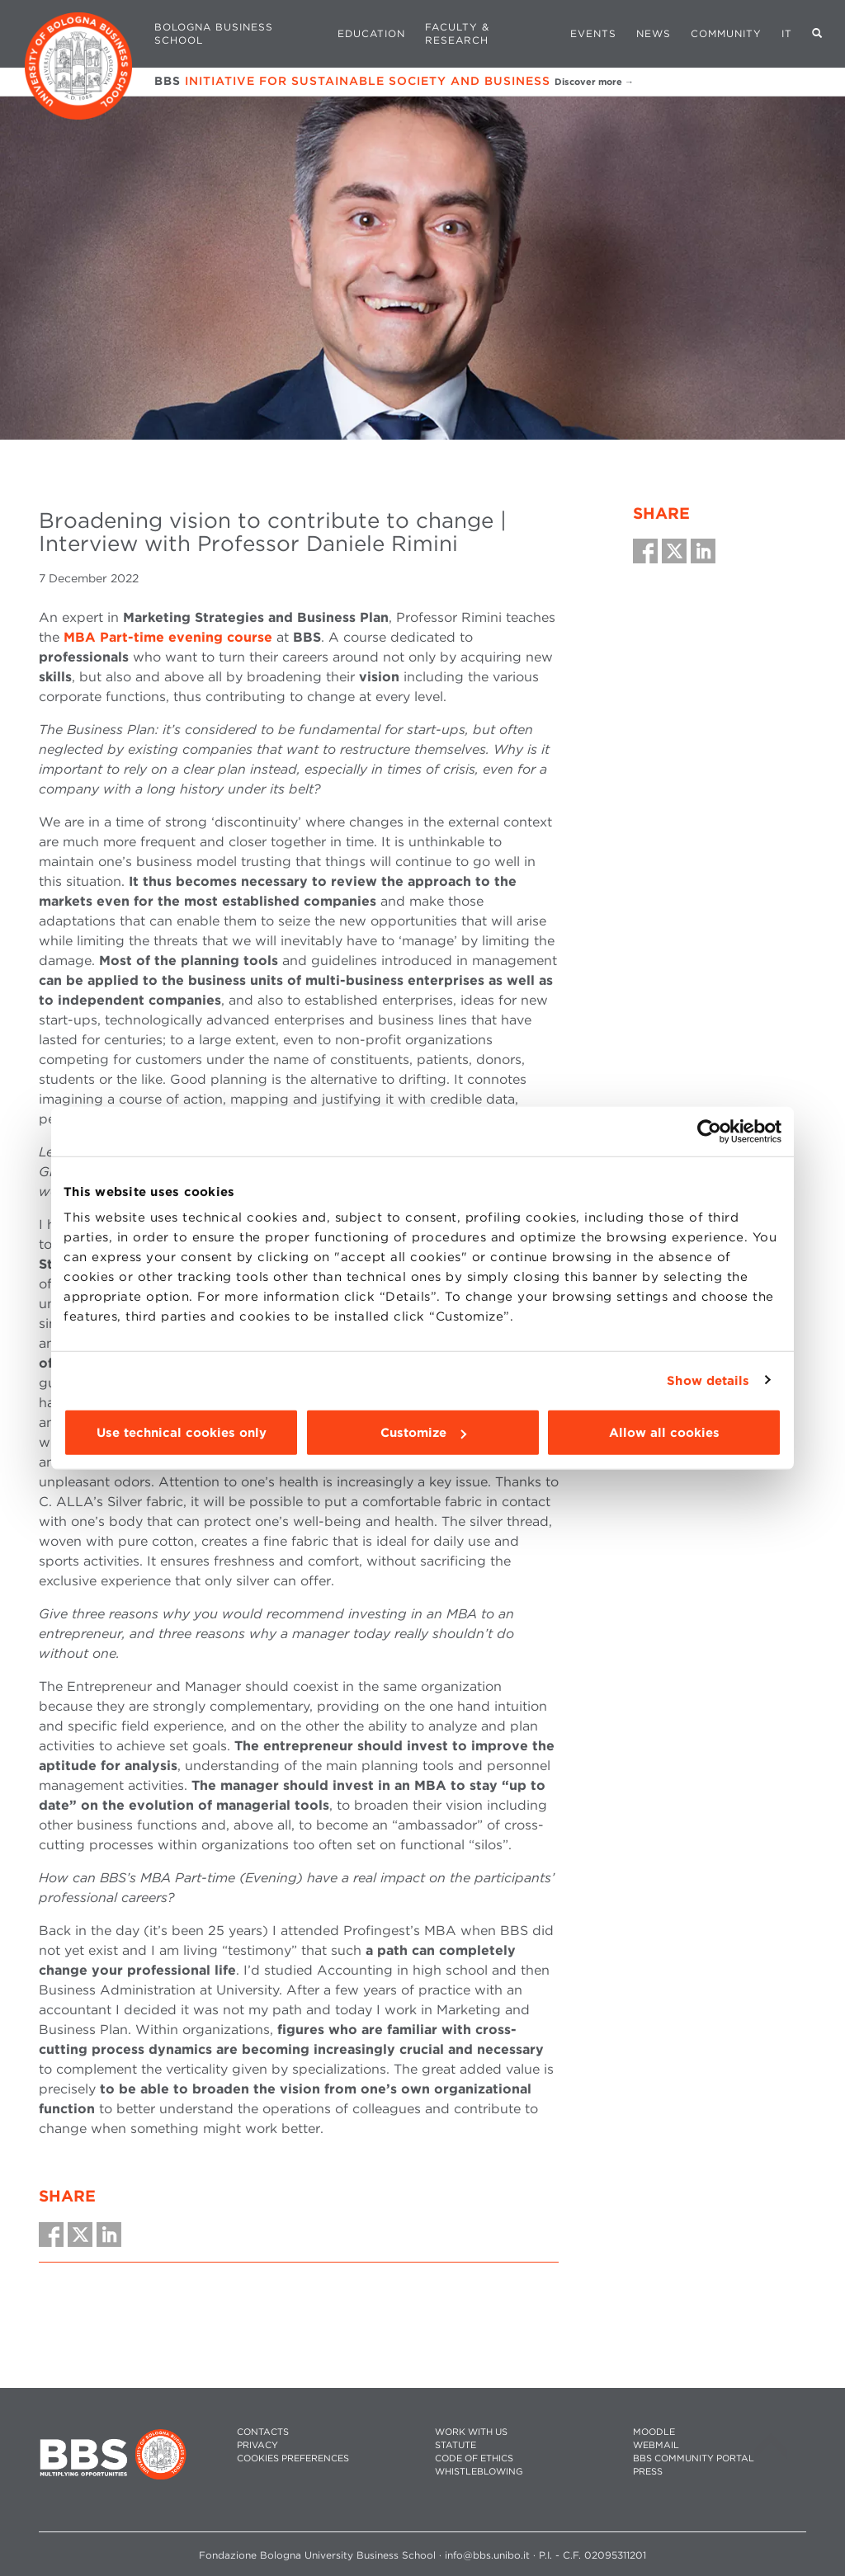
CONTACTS (263, 2432)
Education (371, 33)
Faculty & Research (457, 33)
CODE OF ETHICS (474, 2458)
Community (726, 33)
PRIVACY (257, 2445)
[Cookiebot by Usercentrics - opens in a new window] (709, 1130)
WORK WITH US (471, 2432)
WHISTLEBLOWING (479, 2471)
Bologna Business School (213, 33)
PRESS (648, 2471)
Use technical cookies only (182, 1432)
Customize (423, 1432)
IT (786, 33)
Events (593, 33)
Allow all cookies (664, 1432)
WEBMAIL (656, 2445)
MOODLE (654, 2432)
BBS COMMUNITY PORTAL (693, 2458)
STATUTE (455, 2445)
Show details (708, 1380)
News (653, 33)
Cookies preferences (293, 2458)
